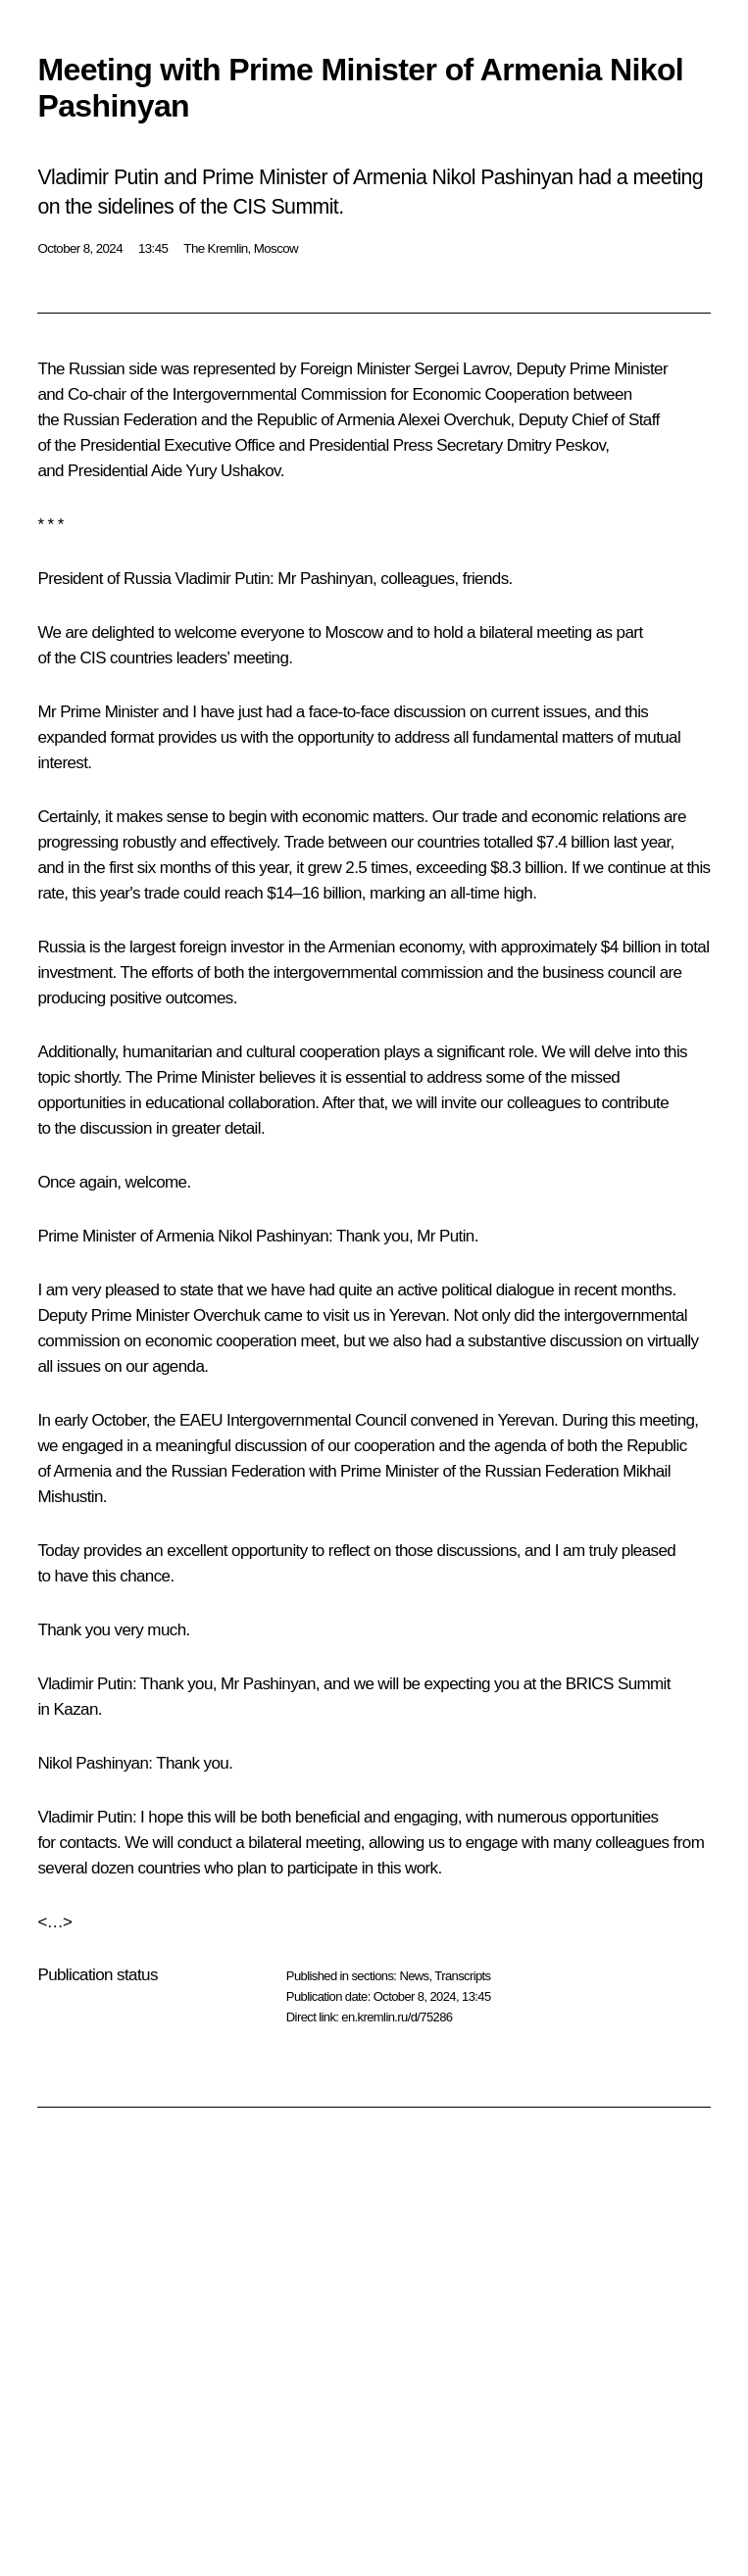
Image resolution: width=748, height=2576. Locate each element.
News (413, 1975)
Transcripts (462, 1975)
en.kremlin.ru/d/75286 (396, 2017)
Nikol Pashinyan (273, 1236)
